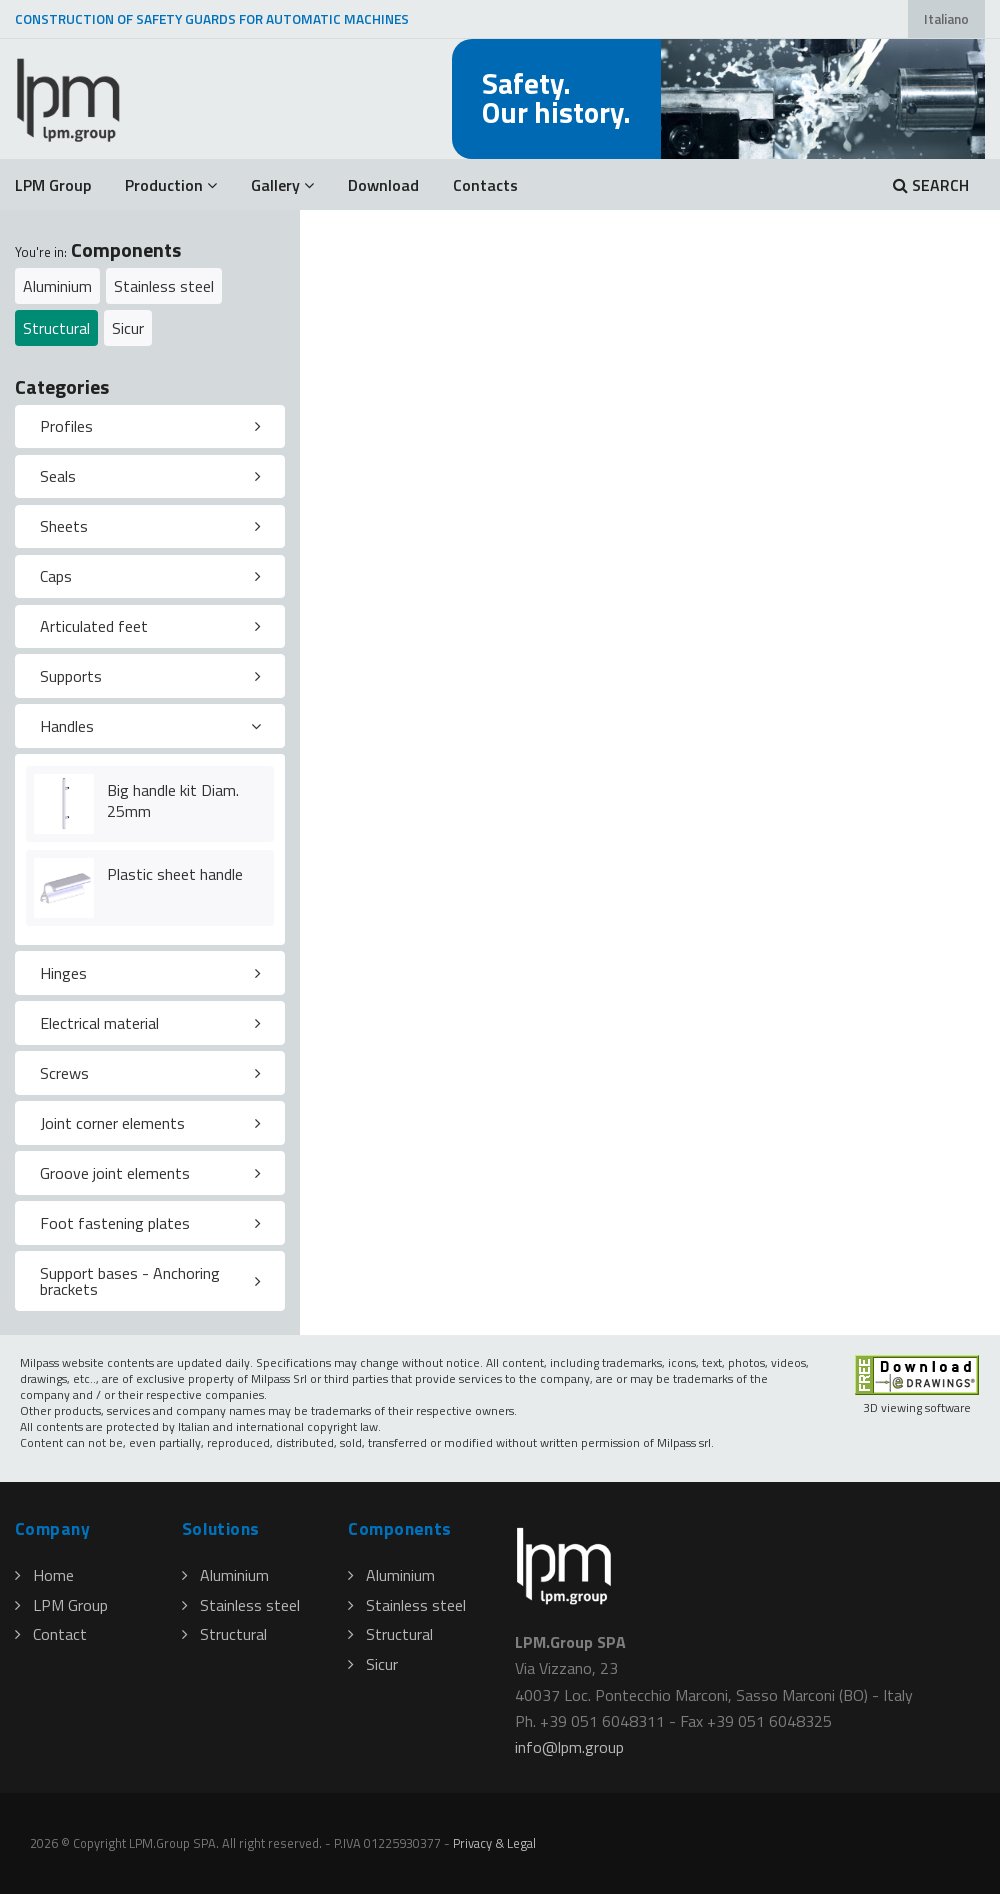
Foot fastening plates (115, 1223)
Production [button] (171, 185)
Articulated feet (94, 626)
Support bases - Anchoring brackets (130, 1281)
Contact (51, 1634)
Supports (71, 676)
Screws (64, 1073)
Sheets (64, 526)
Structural (56, 328)
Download (383, 185)
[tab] (150, 427)
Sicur (128, 328)
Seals (58, 476)
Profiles (66, 426)
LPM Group (53, 185)
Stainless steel (164, 286)
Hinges (63, 973)
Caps (56, 576)
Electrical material (99, 1023)
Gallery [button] (282, 185)
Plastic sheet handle (175, 874)
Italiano (946, 19)
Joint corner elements (112, 1123)
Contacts (485, 185)
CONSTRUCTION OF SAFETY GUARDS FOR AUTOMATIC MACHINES (212, 19)
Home (44, 1575)
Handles (67, 726)
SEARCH (931, 185)
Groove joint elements (115, 1173)
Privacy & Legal (494, 1843)
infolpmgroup (569, 1747)
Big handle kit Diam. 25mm (173, 800)
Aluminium (57, 286)
